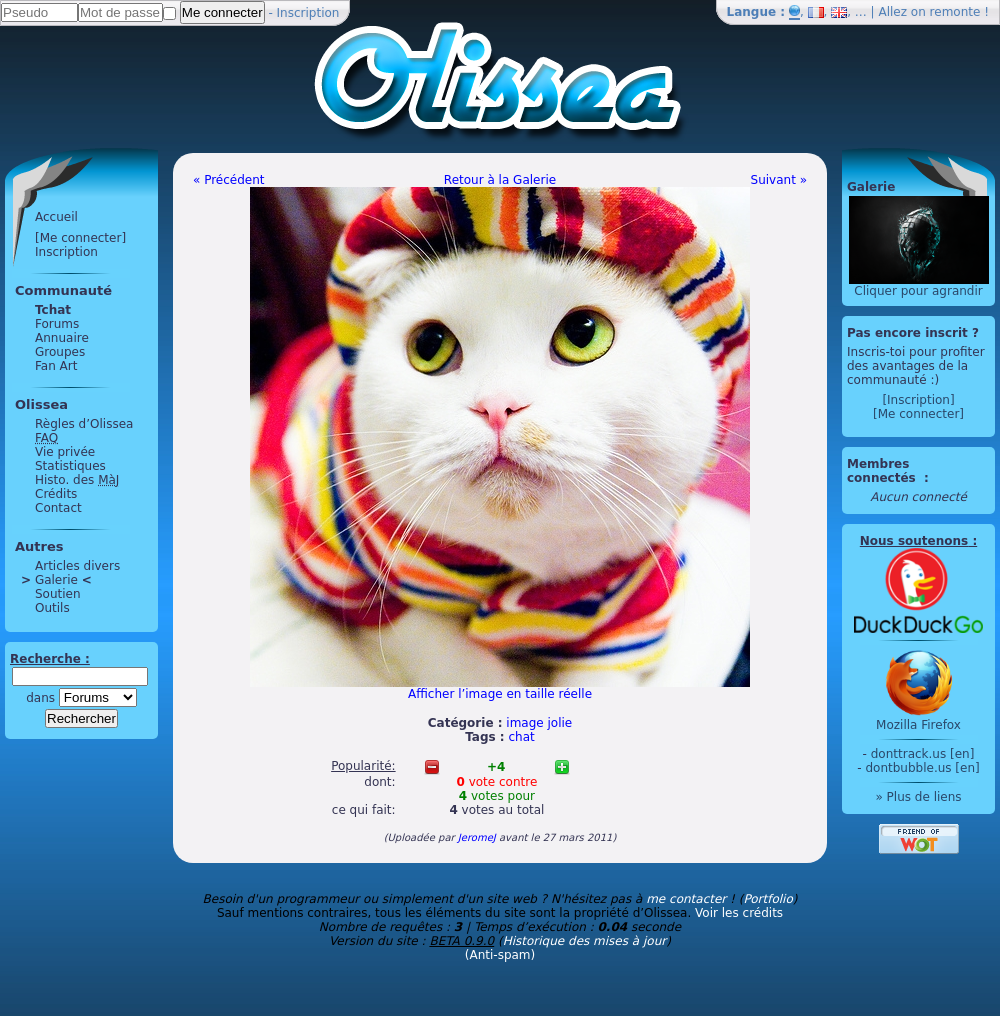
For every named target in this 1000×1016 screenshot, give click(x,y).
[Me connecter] (80, 238)
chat (522, 737)
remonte (955, 12)
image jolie (539, 723)
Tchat (53, 310)
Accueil (56, 217)
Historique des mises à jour (585, 941)
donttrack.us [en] (923, 754)
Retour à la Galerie (500, 180)
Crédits (56, 494)
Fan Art (56, 366)
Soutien (58, 594)
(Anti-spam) (500, 955)
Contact (58, 508)
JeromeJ (477, 837)
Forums (57, 324)
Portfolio (767, 899)
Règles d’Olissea (84, 424)
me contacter (686, 899)
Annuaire (62, 338)
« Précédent (229, 180)
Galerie (56, 580)
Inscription (308, 13)
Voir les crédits (739, 913)
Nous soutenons (914, 541)
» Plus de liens (918, 797)
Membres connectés (883, 471)
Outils (52, 608)
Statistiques (70, 466)
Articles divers (77, 566)
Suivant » (779, 180)
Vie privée (65, 452)
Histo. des (77, 480)
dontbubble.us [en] (922, 768)
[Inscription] (918, 400)
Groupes (60, 352)
